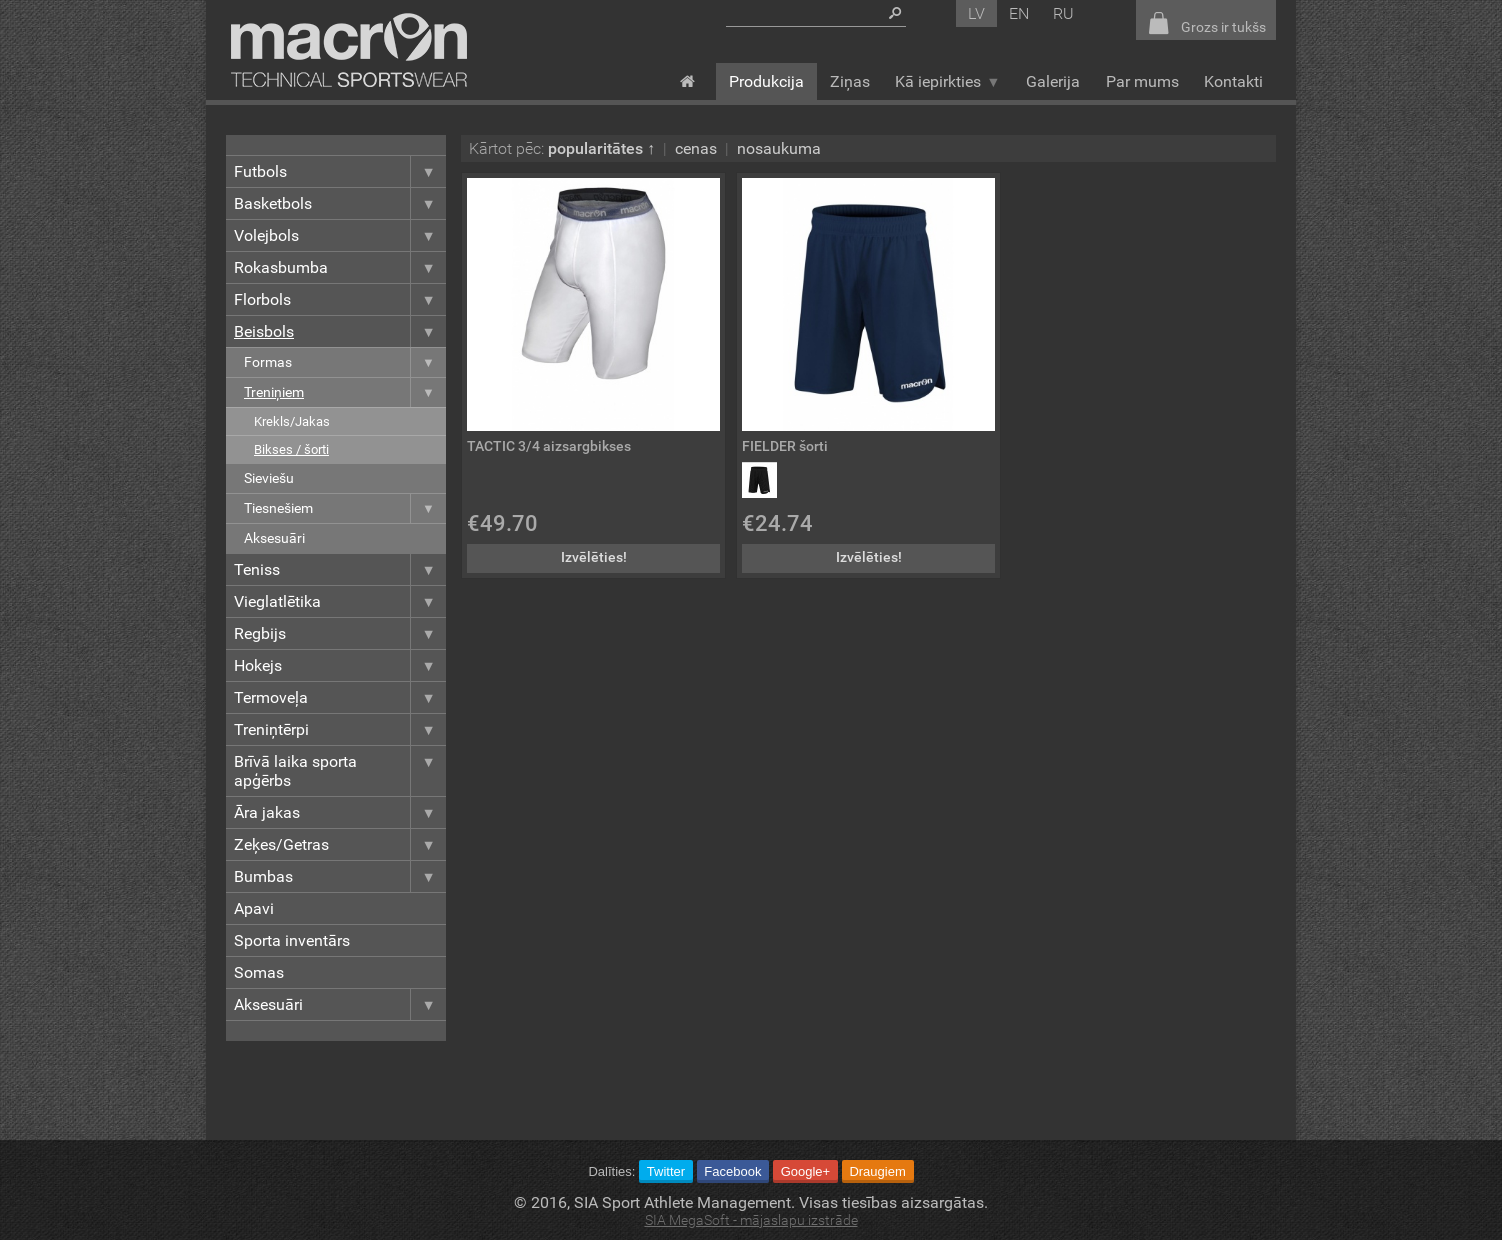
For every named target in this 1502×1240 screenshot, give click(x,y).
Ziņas (850, 81)
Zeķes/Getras (340, 844)
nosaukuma (779, 148)
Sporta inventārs (292, 940)
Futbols (340, 171)
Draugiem (877, 1171)
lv (976, 13)
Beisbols (340, 331)
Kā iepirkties (947, 81)
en (1019, 13)
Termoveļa (340, 697)
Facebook (732, 1171)
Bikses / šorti (291, 449)
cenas (696, 148)
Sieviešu (269, 478)
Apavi (254, 908)
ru (1063, 13)
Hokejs (340, 665)
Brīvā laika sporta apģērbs (340, 771)
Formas (345, 362)
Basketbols (340, 203)
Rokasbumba (340, 267)
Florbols (340, 299)
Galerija (1053, 81)
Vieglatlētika (340, 601)
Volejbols (340, 235)
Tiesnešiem (345, 508)
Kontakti (1233, 81)
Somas (259, 972)
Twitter (666, 1171)
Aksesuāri (274, 538)
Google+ (806, 1171)
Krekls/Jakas (292, 421)
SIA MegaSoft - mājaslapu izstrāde (751, 1220)
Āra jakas (340, 812)
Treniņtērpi (340, 729)
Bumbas (340, 876)
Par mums (1142, 81)
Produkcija (766, 81)
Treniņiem (345, 392)
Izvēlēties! (594, 557)
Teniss (340, 569)
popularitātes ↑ (601, 148)
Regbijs (340, 633)
